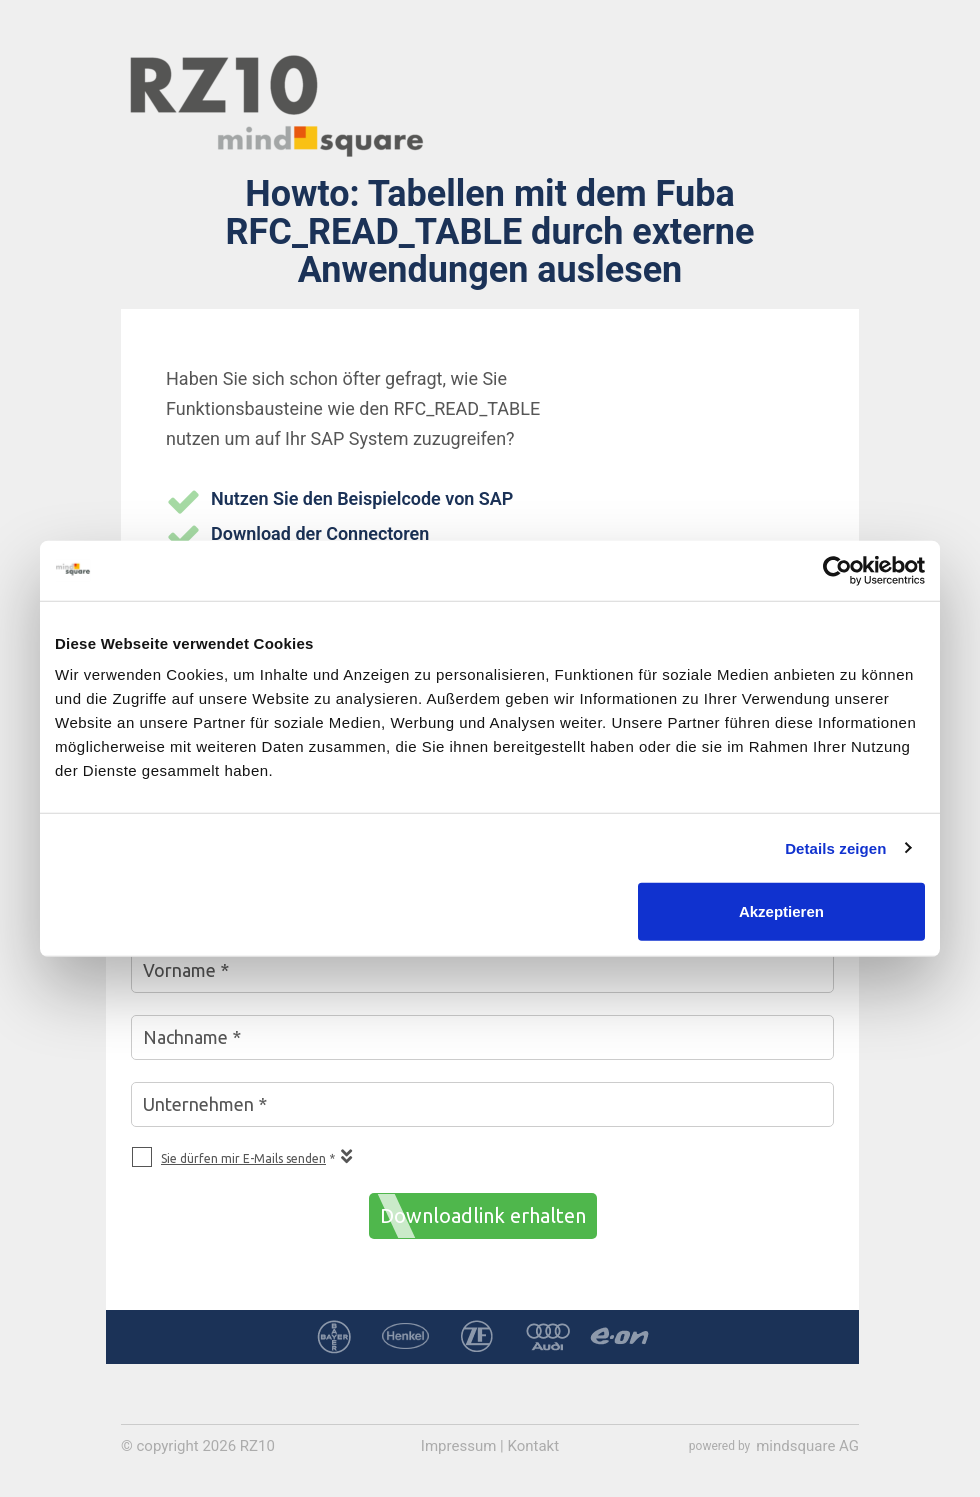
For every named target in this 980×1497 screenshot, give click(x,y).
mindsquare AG (807, 1446)
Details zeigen (835, 847)
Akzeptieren (781, 911)
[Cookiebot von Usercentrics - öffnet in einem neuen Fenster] (837, 570)
